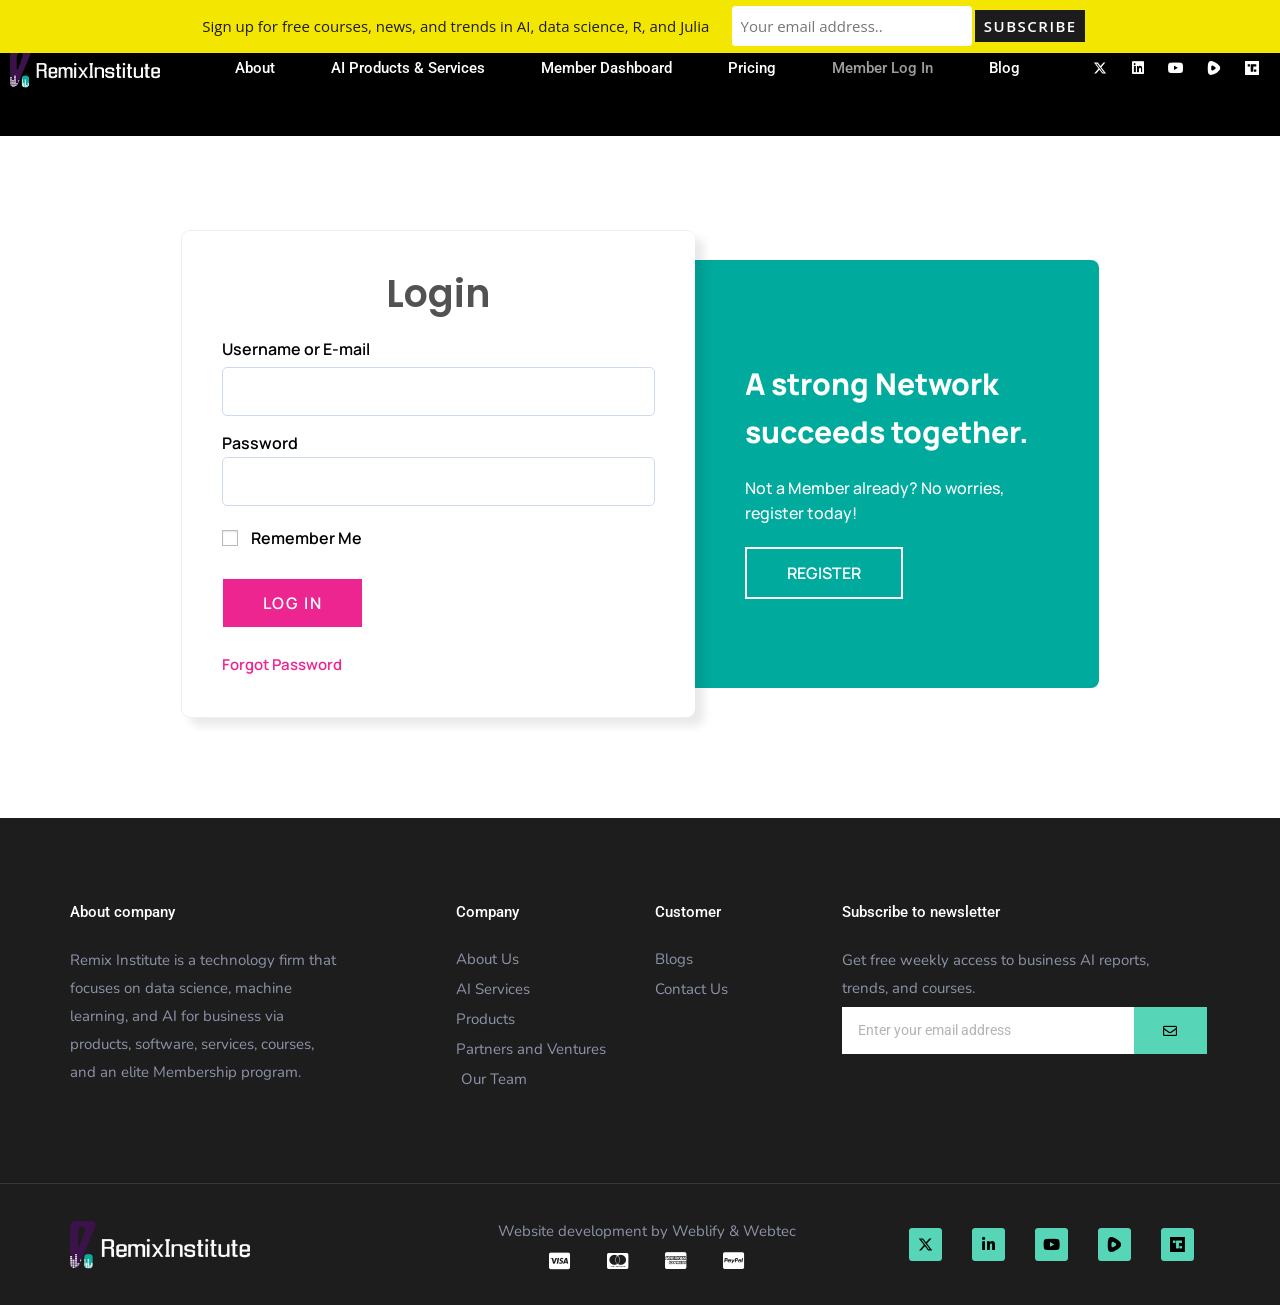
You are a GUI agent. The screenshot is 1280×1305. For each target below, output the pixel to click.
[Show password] (639, 481)
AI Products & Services (408, 68)
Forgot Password (282, 664)
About (255, 68)
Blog (1004, 68)
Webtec (769, 1231)
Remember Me (292, 538)
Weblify (698, 1231)
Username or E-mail (296, 349)
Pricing (752, 68)
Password (260, 443)
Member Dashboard (606, 68)
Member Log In (882, 68)
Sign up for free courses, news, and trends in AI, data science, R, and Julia (455, 26)
